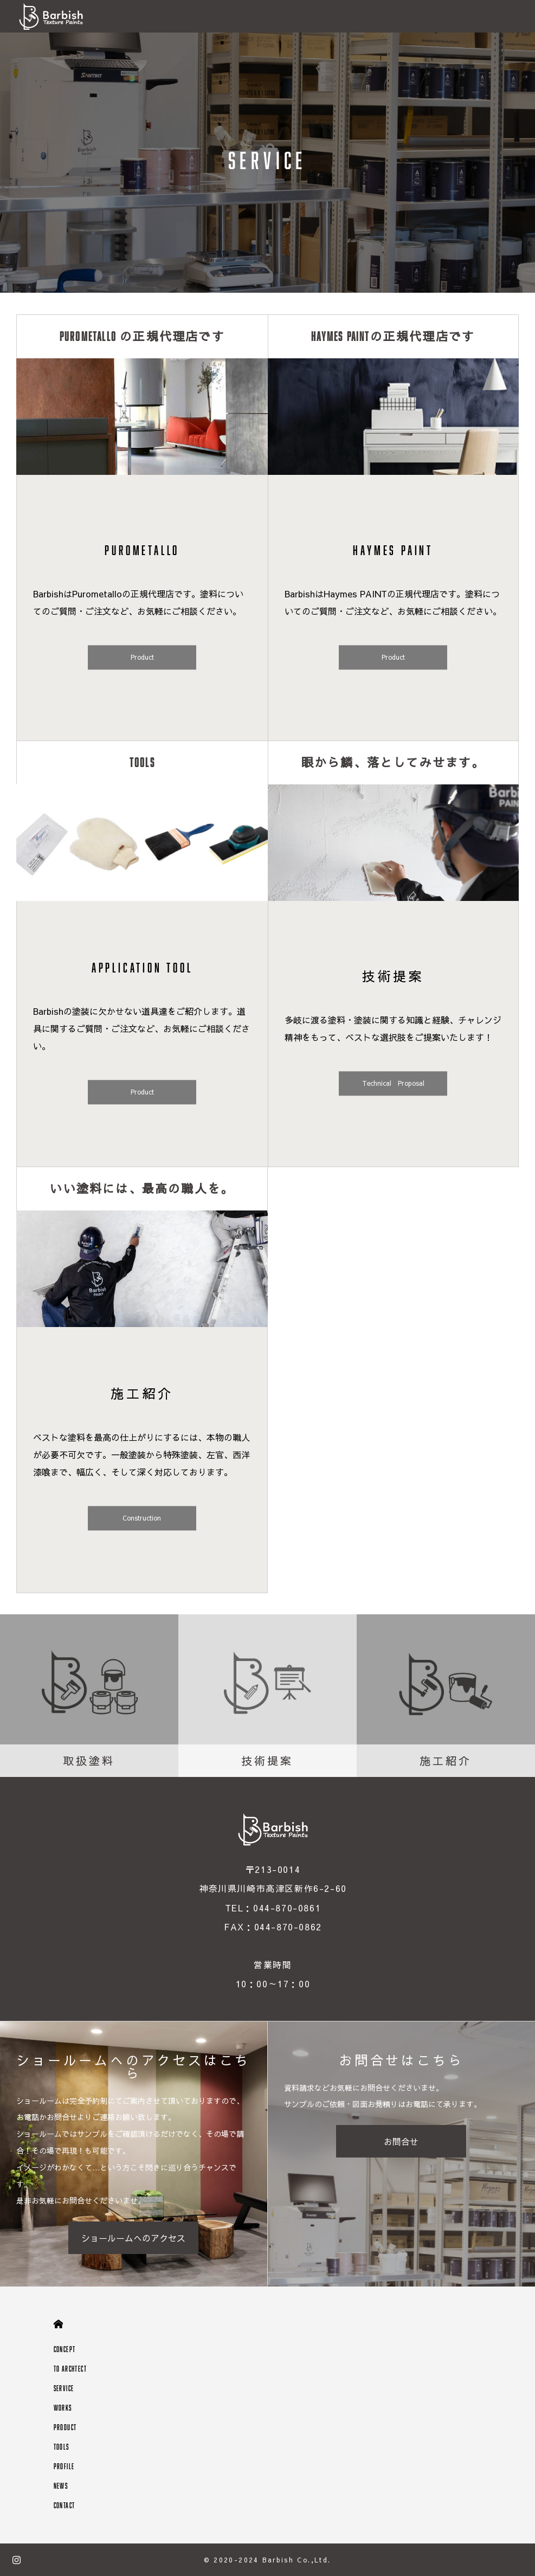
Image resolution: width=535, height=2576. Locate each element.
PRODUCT (65, 2427)
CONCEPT (65, 2349)
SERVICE (64, 2388)
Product (142, 657)
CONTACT (64, 2505)
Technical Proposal (393, 1083)
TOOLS (61, 2447)
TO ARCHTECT (70, 2369)
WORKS (63, 2408)
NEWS (61, 2486)
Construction (142, 1518)
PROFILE (64, 2466)
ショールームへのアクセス (133, 2238)
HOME (58, 2324)
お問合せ (401, 2141)
